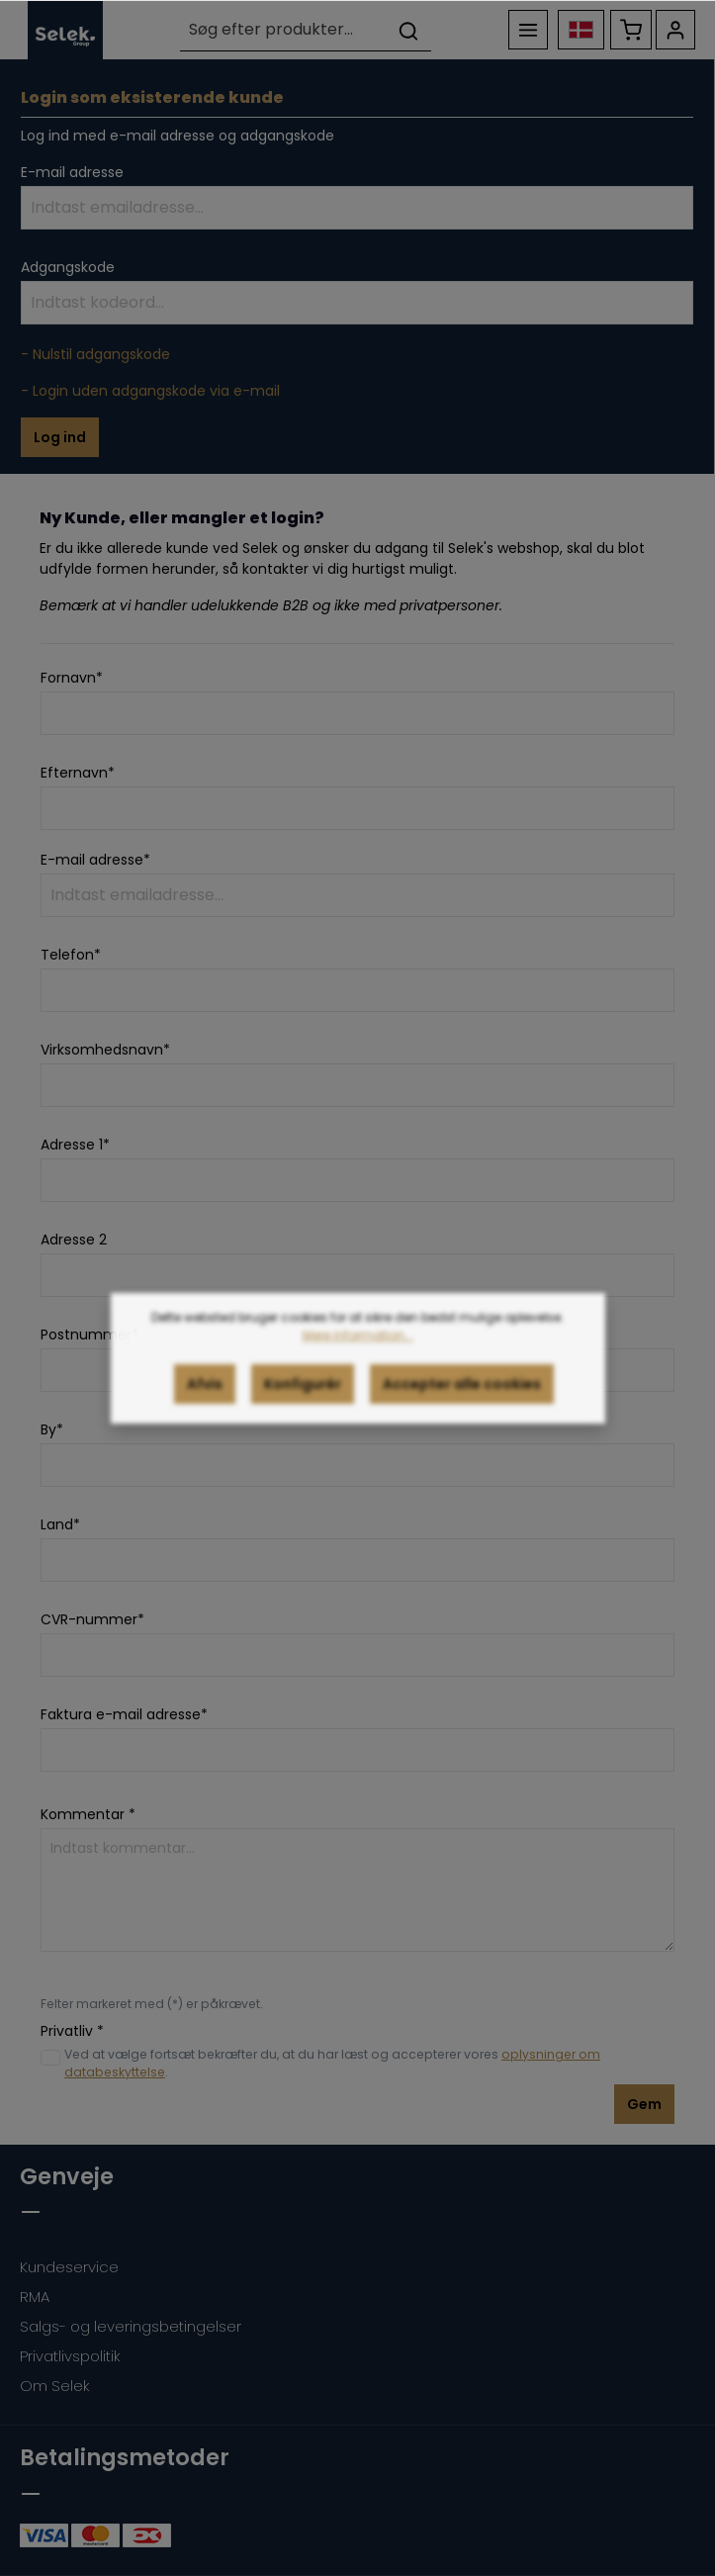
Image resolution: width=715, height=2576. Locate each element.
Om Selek (55, 2385)
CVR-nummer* (92, 1619)
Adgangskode (68, 267)
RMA (34, 2296)
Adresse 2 (74, 1239)
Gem (644, 2104)
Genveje (67, 2176)
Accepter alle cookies (462, 1404)
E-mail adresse (72, 172)
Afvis (205, 1404)
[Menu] (528, 29)
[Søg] (408, 30)
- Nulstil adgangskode (95, 354)
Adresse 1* (75, 1144)
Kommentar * (88, 1814)
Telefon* (71, 955)
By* (52, 1429)
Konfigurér (302, 1404)
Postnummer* (89, 1334)
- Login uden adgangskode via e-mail (150, 391)
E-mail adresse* (95, 860)
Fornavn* (72, 678)
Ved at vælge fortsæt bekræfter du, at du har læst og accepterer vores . (332, 2063)
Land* (60, 1524)
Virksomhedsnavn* (105, 1049)
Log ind (60, 437)
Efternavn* (78, 772)
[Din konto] (675, 29)
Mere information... (358, 1354)
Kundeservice (69, 2266)
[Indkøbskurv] (631, 29)
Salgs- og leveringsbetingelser (130, 2326)
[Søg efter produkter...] (283, 30)
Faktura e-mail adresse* (124, 1714)
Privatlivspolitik (70, 2356)
